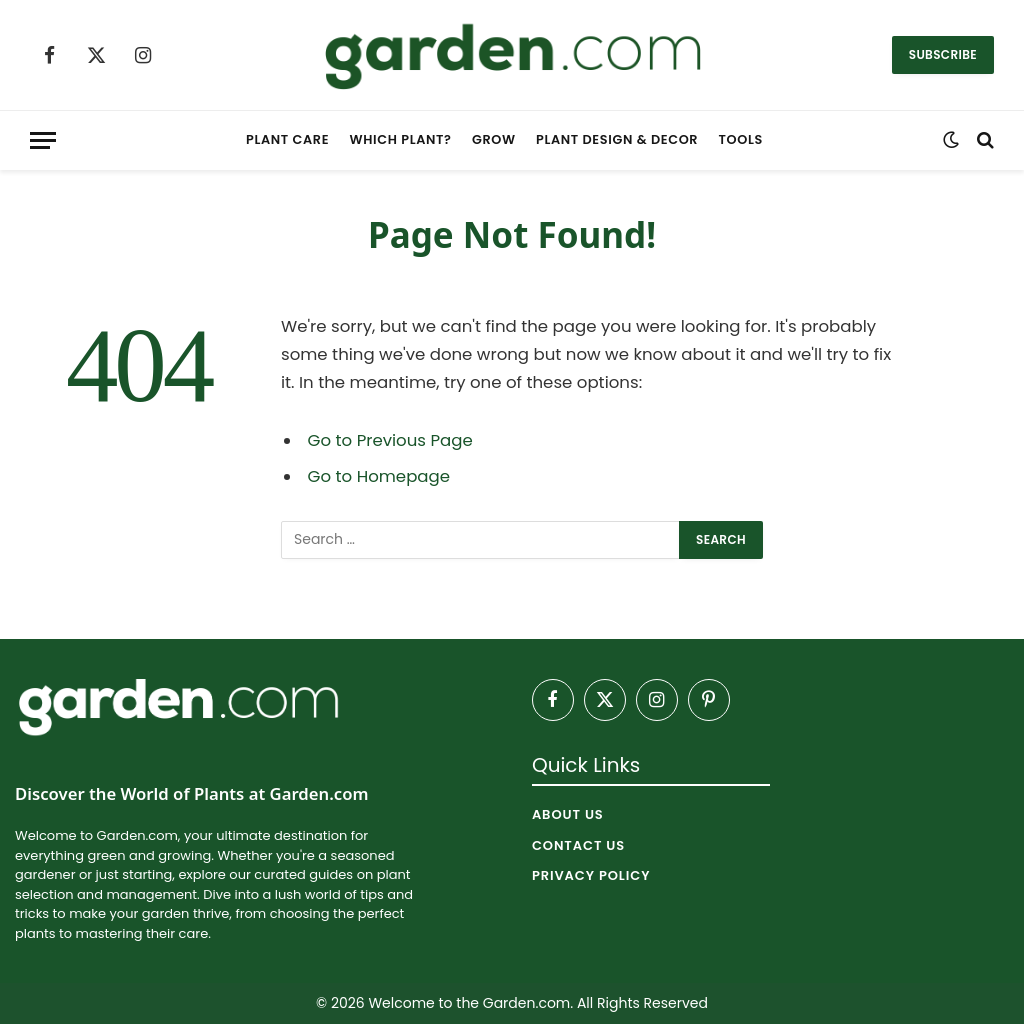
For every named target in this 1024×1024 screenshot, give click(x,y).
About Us (568, 814)
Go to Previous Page (390, 440)
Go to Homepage (379, 476)
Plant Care (287, 139)
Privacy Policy (591, 875)
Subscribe (943, 54)
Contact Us (578, 845)
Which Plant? (401, 139)
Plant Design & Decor (617, 139)
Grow (494, 139)
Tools (741, 139)
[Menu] (43, 140)
